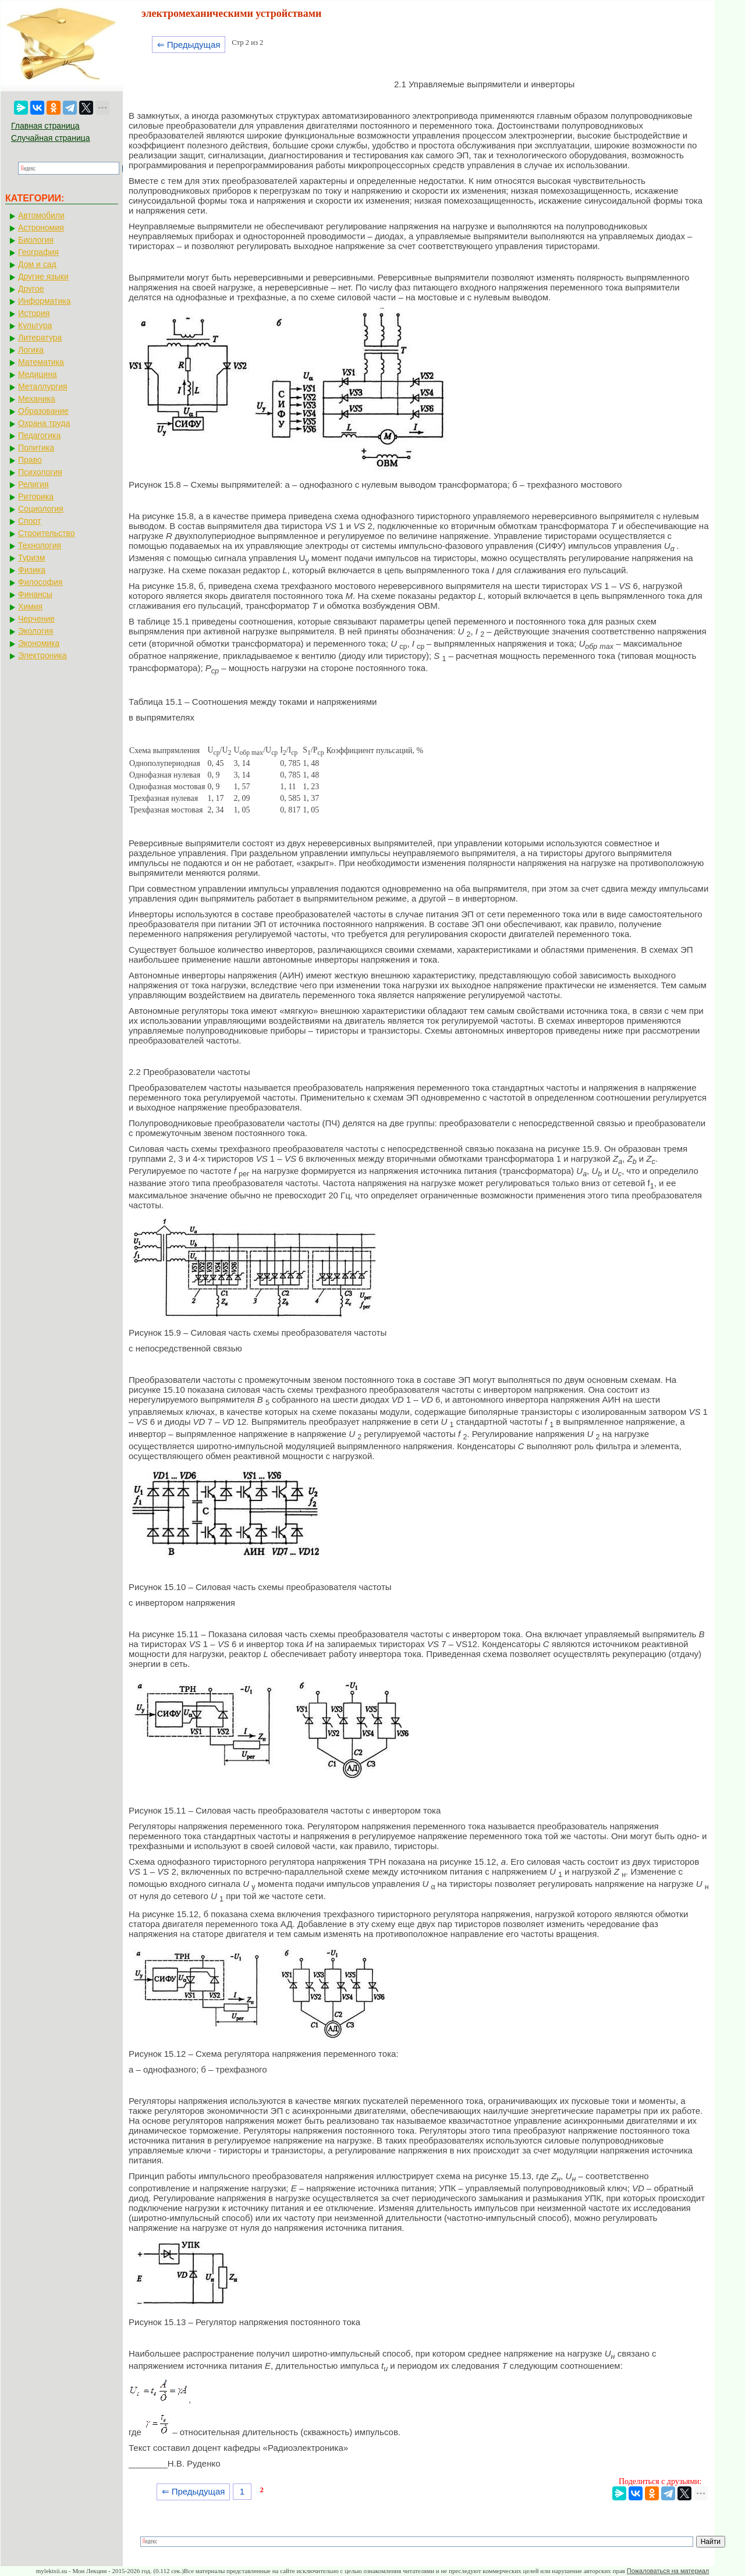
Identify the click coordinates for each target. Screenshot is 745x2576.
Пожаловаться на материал (668, 2570)
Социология (40, 508)
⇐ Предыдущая (189, 44)
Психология (40, 472)
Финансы (35, 594)
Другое (31, 288)
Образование (43, 411)
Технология (39, 545)
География (38, 252)
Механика (36, 398)
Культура (35, 325)
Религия (33, 484)
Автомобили (41, 215)
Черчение (36, 618)
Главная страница (45, 125)
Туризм (31, 557)
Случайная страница (50, 138)
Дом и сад (37, 264)
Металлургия (43, 386)
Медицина (37, 374)
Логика (31, 349)
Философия (40, 582)
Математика (41, 362)
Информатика (44, 301)
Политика (36, 447)
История (33, 313)
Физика (31, 569)
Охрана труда (44, 423)
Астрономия (41, 227)
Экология (35, 631)
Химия (30, 606)
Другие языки (43, 276)
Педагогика (39, 435)
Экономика (38, 643)
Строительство (46, 533)
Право (30, 459)
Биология (36, 239)
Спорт (29, 521)
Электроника (42, 655)
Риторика (36, 496)
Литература (40, 337)
